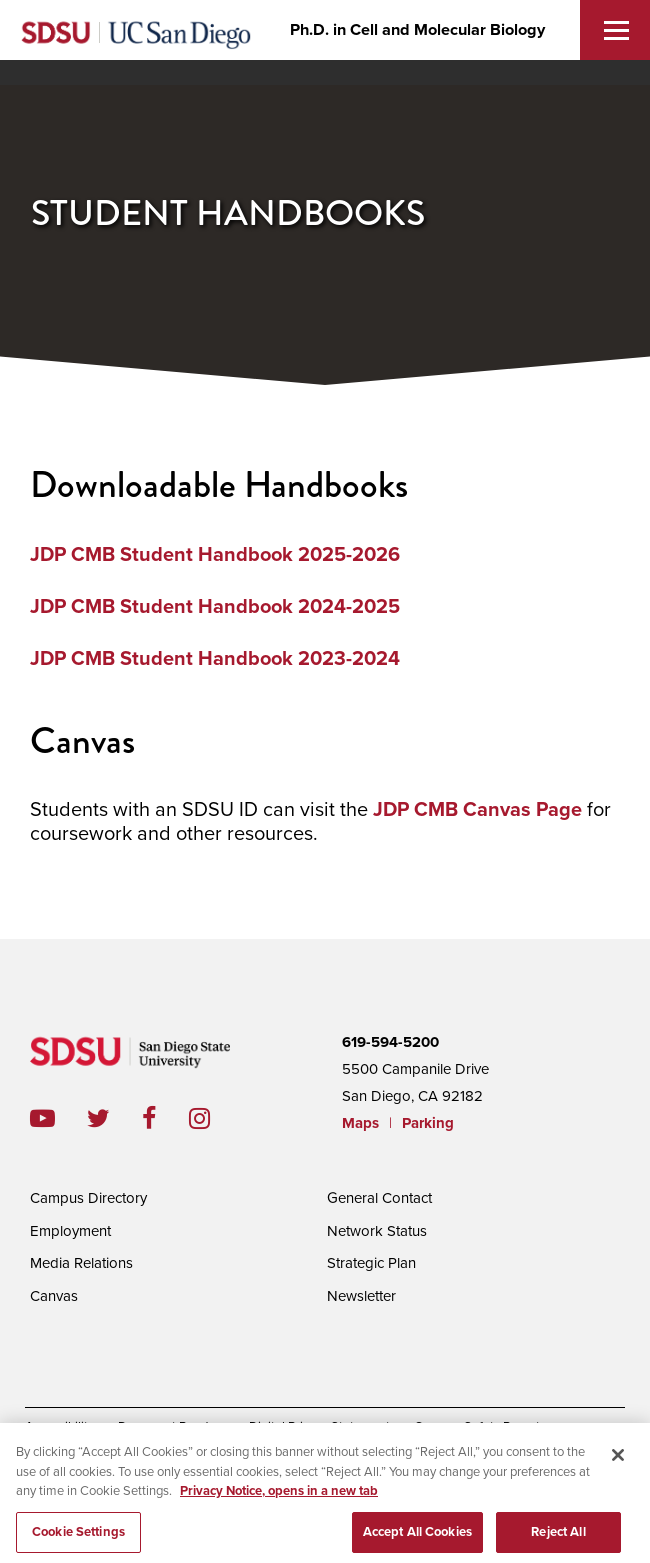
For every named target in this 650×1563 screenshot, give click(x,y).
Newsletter (361, 1296)
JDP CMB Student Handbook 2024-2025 (215, 607)
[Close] (618, 1465)
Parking (428, 1123)
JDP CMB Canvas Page (477, 810)
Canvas (54, 1296)
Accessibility (59, 1427)
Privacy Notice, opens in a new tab (279, 1501)
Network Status (377, 1231)
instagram (215, 1118)
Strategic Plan (371, 1263)
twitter (114, 1118)
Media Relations (81, 1263)
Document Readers (171, 1427)
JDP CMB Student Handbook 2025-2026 (215, 555)
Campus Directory (88, 1198)
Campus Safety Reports (480, 1427)
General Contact (379, 1198)
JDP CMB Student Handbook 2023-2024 (215, 659)
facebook (165, 1118)
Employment (70, 1231)
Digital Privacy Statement (319, 1427)
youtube (42, 1118)
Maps (360, 1123)
